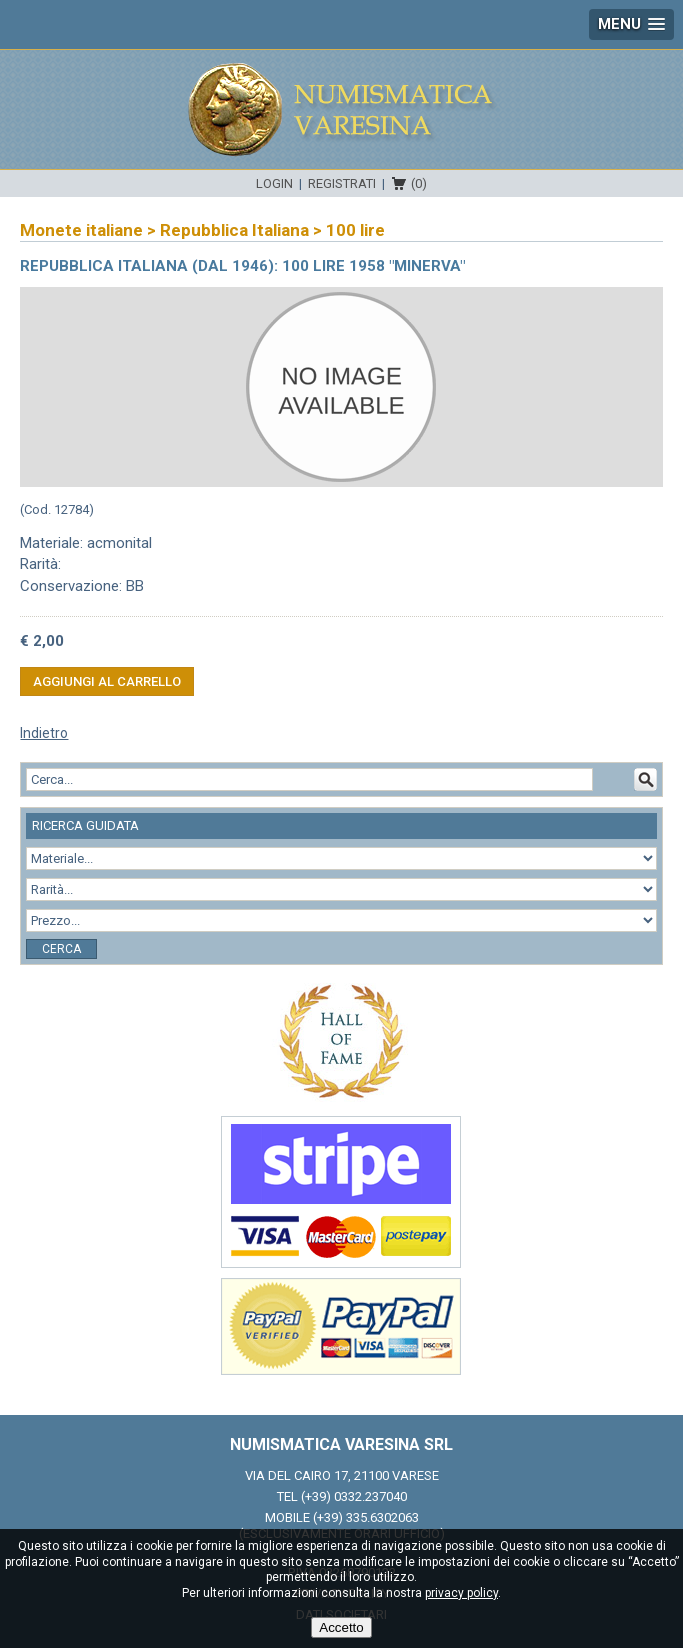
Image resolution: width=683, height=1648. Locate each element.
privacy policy (461, 1593)
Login (274, 183)
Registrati (342, 183)
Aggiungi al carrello (107, 681)
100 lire (355, 230)
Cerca (61, 949)
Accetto (341, 1627)
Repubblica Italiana (234, 230)
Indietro (44, 733)
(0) (419, 183)
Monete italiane (81, 230)
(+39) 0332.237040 (354, 1496)
